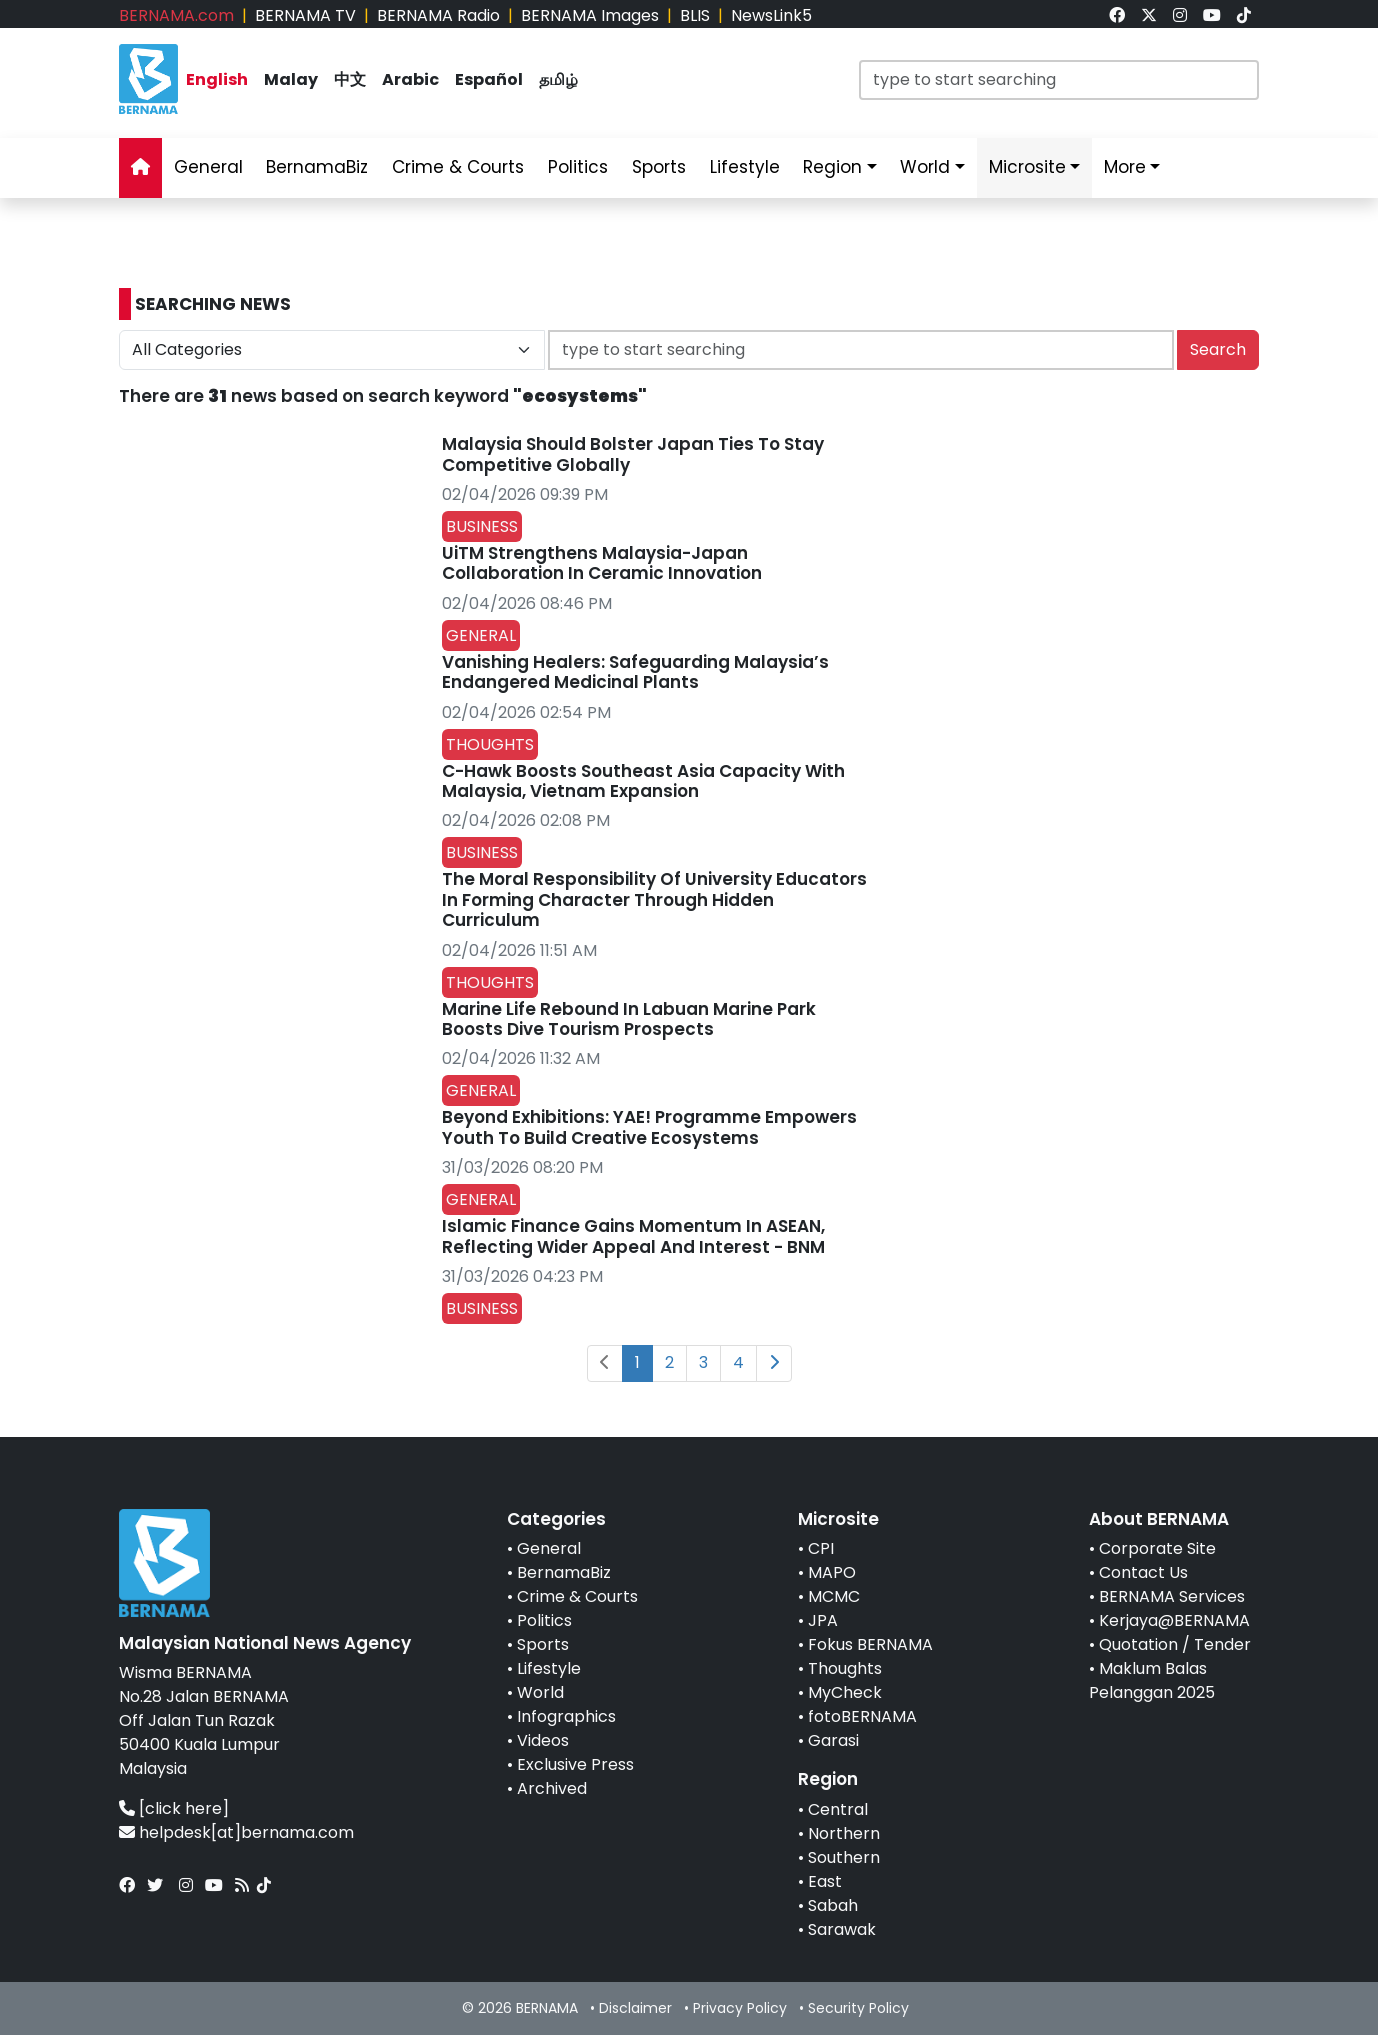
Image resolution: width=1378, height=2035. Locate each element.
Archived (552, 1788)
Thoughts (845, 1668)
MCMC (834, 1596)
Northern (844, 1833)
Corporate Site (1157, 1548)
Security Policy (858, 2008)
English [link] (217, 79)
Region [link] (832, 167)
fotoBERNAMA (862, 1716)
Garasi (833, 1740)
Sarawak (842, 1929)
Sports (543, 1644)
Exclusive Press (575, 1764)
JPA (823, 1620)
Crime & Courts (577, 1596)
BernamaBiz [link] (317, 167)
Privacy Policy (740, 2008)
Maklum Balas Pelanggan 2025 (1152, 1680)
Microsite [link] (1027, 167)
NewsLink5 (771, 15)
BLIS (695, 15)
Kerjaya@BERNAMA (1174, 1620)
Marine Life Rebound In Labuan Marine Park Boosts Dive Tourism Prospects (629, 1019)
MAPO (832, 1572)
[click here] (184, 1808)
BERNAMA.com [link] (176, 15)
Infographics (566, 1716)
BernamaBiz (564, 1572)
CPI (821, 1548)
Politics (544, 1620)
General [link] (208, 167)
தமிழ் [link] (558, 79)
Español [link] (489, 79)
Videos (543, 1740)
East (825, 1881)
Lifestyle (549, 1668)
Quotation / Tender (1175, 1644)
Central (838, 1809)
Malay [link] (291, 79)
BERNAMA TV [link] (305, 15)
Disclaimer (635, 2008)
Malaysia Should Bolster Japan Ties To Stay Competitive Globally (633, 454)
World (540, 1692)
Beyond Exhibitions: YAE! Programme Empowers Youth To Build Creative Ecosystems (649, 1127)
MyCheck (845, 1692)
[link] (1117, 15)
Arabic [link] (410, 79)
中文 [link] (350, 79)
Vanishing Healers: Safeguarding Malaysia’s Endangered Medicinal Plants (635, 672)
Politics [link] (578, 167)
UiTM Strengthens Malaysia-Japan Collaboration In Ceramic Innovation (602, 563)
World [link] (925, 167)
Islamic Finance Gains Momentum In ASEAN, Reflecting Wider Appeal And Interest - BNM (633, 1236)
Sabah (833, 1905)
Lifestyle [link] (745, 167)
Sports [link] (659, 167)
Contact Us (1143, 1572)
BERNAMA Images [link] (590, 15)
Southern (844, 1857)
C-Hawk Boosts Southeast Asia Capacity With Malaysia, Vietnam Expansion (643, 781)
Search (1218, 349)
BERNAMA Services (1172, 1596)
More (1125, 167)
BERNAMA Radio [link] (438, 15)
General (549, 1548)
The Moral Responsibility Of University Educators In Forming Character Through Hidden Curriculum (654, 899)
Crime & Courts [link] (458, 167)
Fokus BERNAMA (870, 1644)
